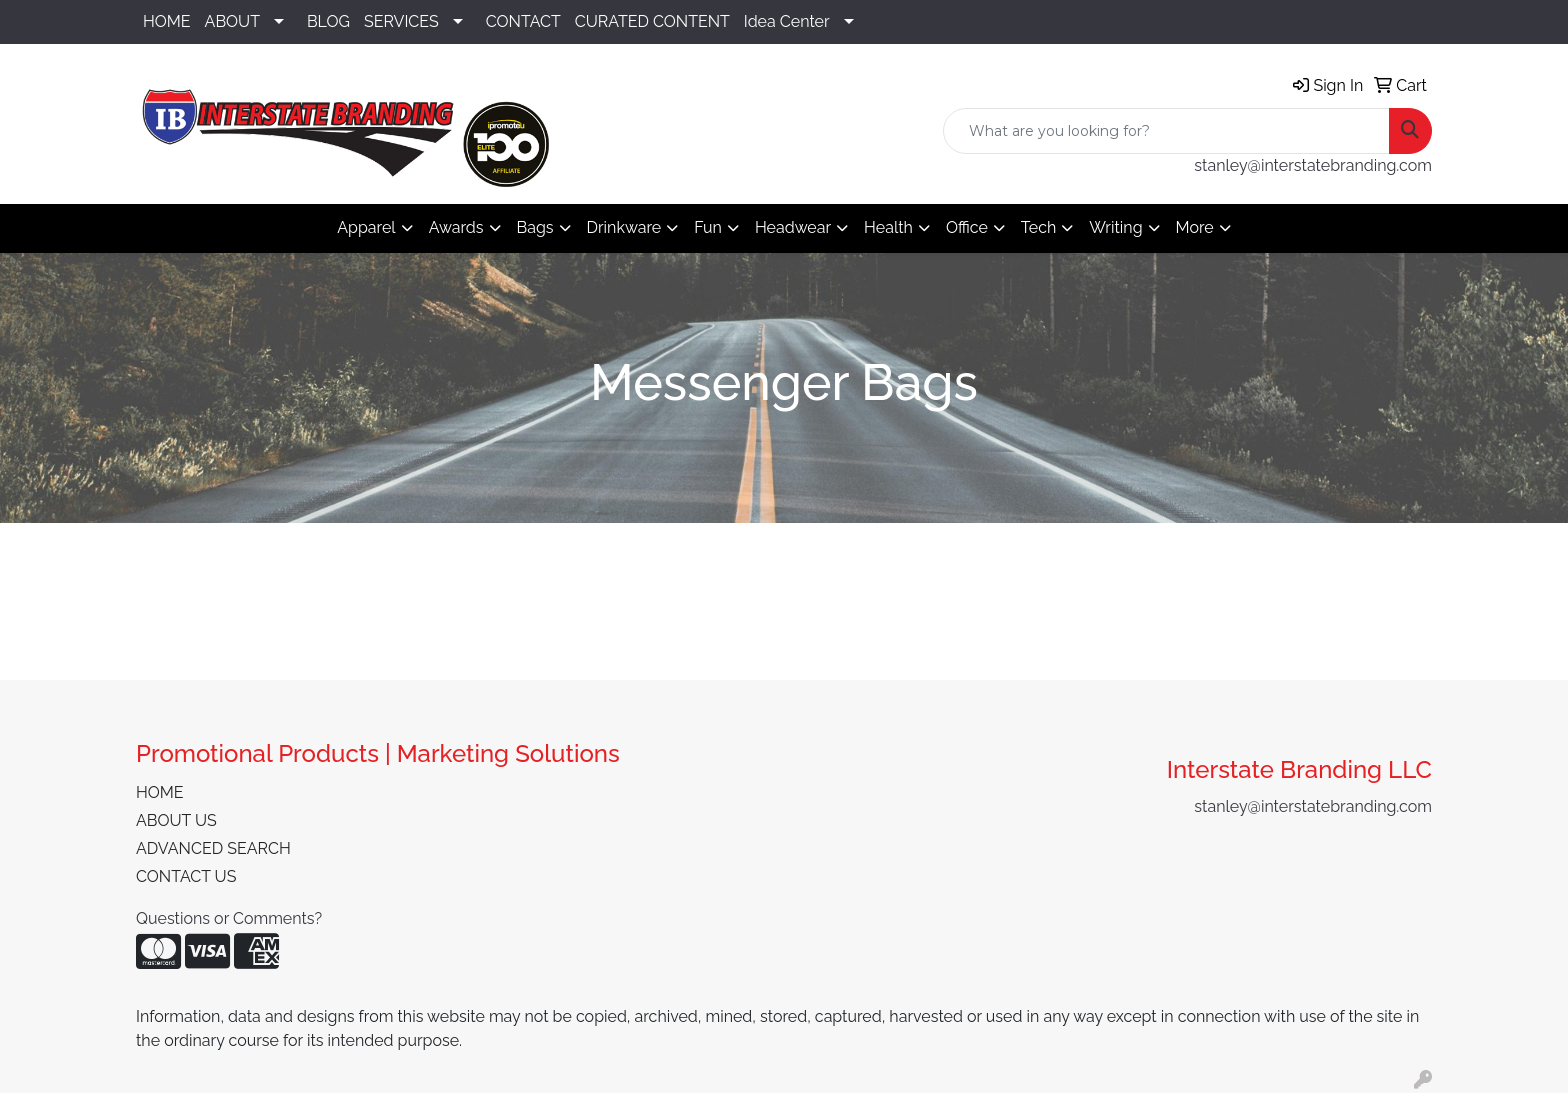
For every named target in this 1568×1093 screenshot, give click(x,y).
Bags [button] (535, 227)
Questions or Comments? (229, 918)
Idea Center (787, 21)
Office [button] (967, 227)
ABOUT (232, 21)
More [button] (1195, 227)
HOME (167, 21)
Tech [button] (1038, 227)
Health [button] (888, 227)
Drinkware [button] (624, 227)
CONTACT (523, 21)
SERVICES (401, 21)
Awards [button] (456, 227)
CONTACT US (186, 876)
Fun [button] (708, 227)
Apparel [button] (366, 227)
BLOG (328, 21)
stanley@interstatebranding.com (1313, 165)
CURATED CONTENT (652, 21)
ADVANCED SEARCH (213, 848)
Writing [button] (1115, 227)
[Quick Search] (1166, 131)
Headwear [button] (793, 227)
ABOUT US (176, 820)
